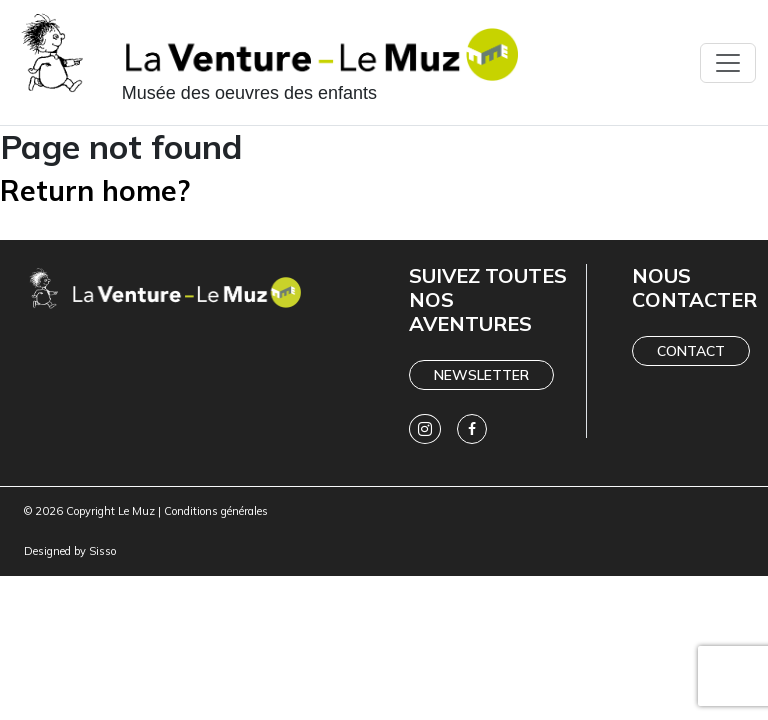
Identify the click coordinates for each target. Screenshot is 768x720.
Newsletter (481, 375)
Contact (691, 351)
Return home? (95, 190)
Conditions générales (216, 511)
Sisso (102, 551)
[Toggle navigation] (728, 63)
